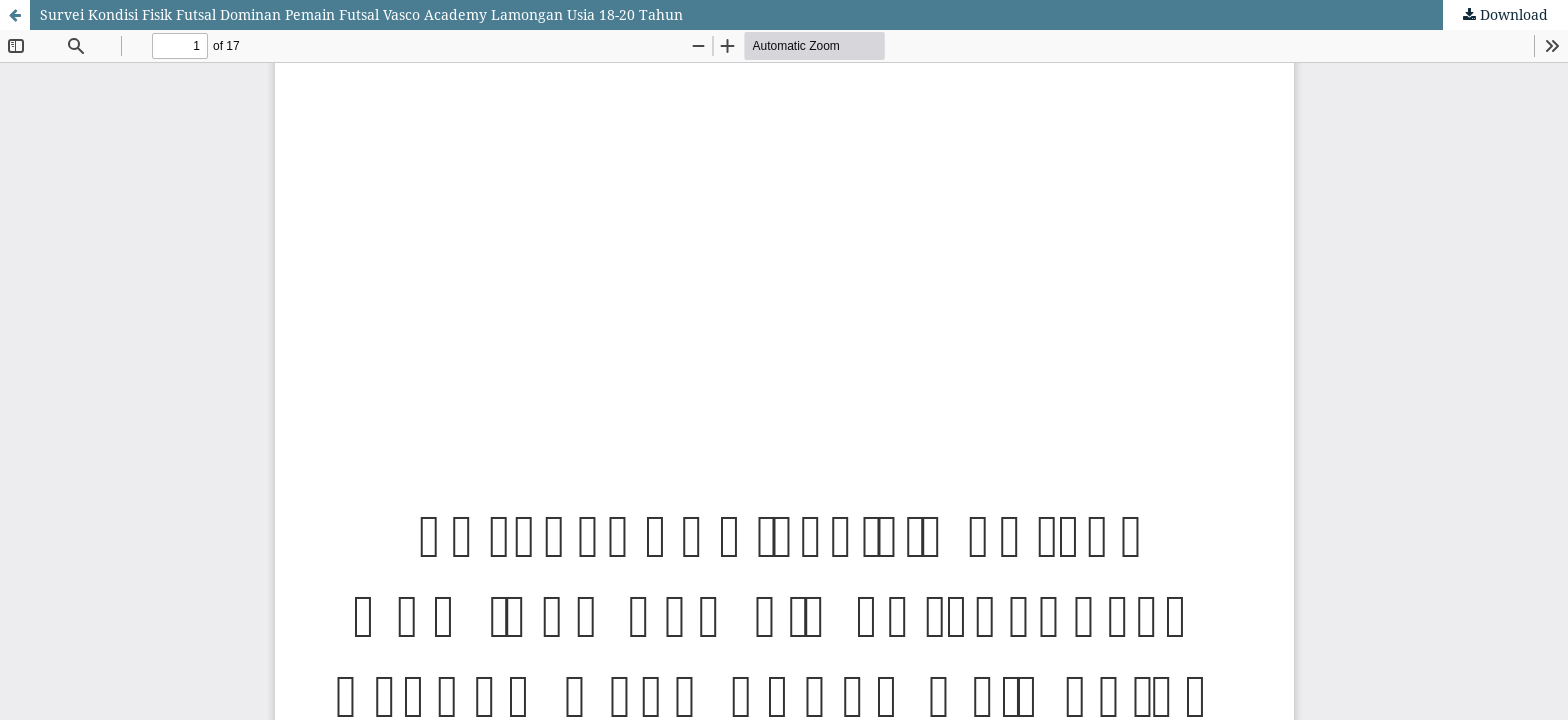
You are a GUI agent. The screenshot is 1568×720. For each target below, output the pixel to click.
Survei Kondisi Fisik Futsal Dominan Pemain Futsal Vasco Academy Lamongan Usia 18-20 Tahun (361, 14)
